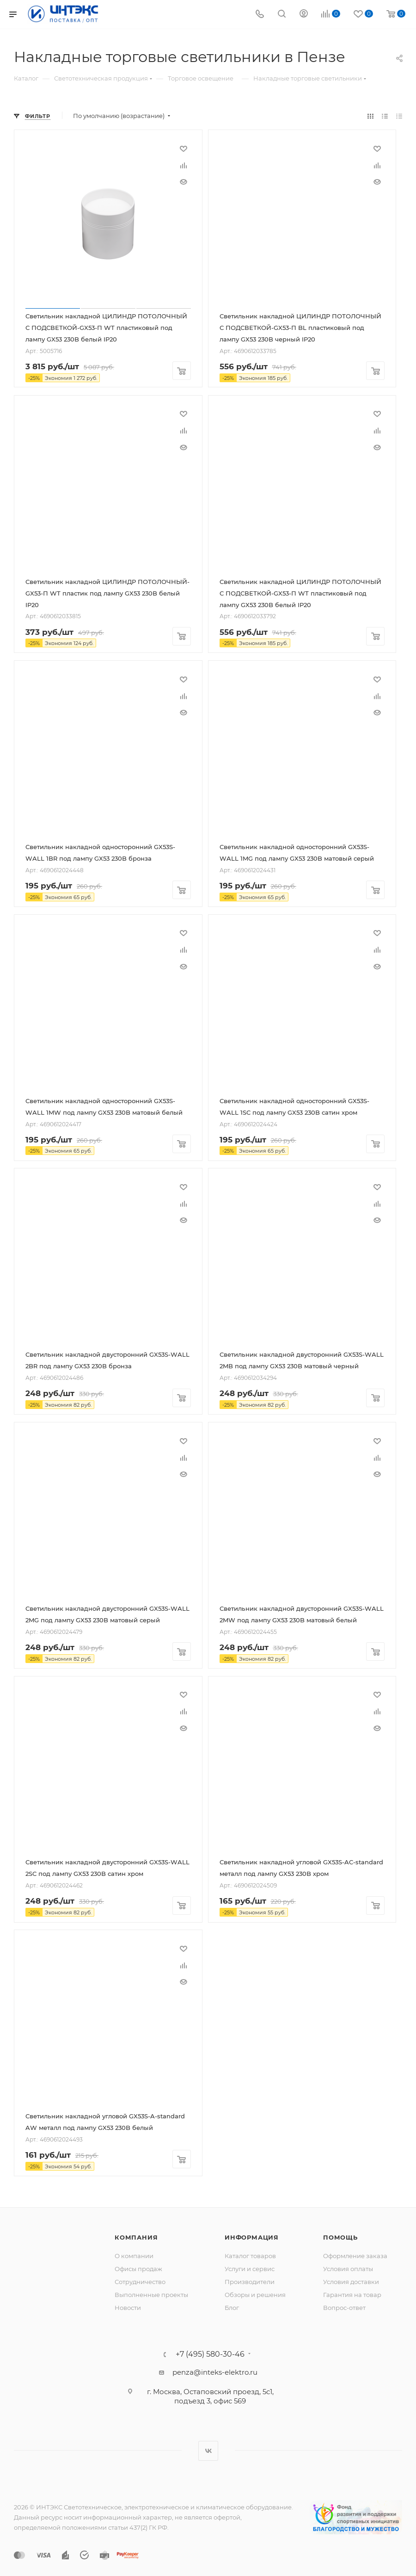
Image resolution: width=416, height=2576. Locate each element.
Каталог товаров (250, 2255)
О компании (134, 2255)
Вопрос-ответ (344, 2307)
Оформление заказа (355, 2255)
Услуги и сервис (250, 2268)
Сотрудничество (140, 2281)
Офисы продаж (138, 2268)
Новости (128, 2307)
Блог (232, 2307)
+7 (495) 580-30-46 (210, 2354)
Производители (250, 2281)
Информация (252, 2237)
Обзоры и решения (255, 2294)
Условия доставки (351, 2281)
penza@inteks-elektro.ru (214, 2372)
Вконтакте (208, 2451)
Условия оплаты (348, 2268)
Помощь (340, 2237)
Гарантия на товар (352, 2294)
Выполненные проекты (151, 2294)
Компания (136, 2237)
